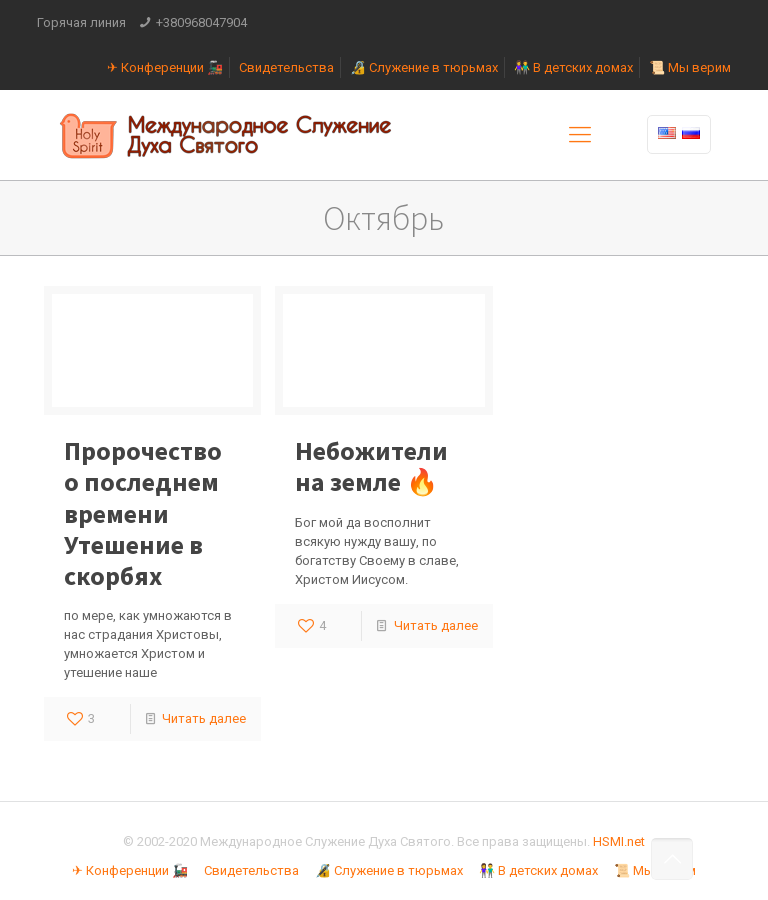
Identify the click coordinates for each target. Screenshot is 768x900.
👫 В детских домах (573, 67)
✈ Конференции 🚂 (165, 67)
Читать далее (204, 718)
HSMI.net (619, 841)
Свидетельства (286, 67)
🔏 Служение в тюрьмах (424, 67)
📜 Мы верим (690, 67)
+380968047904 (201, 22)
